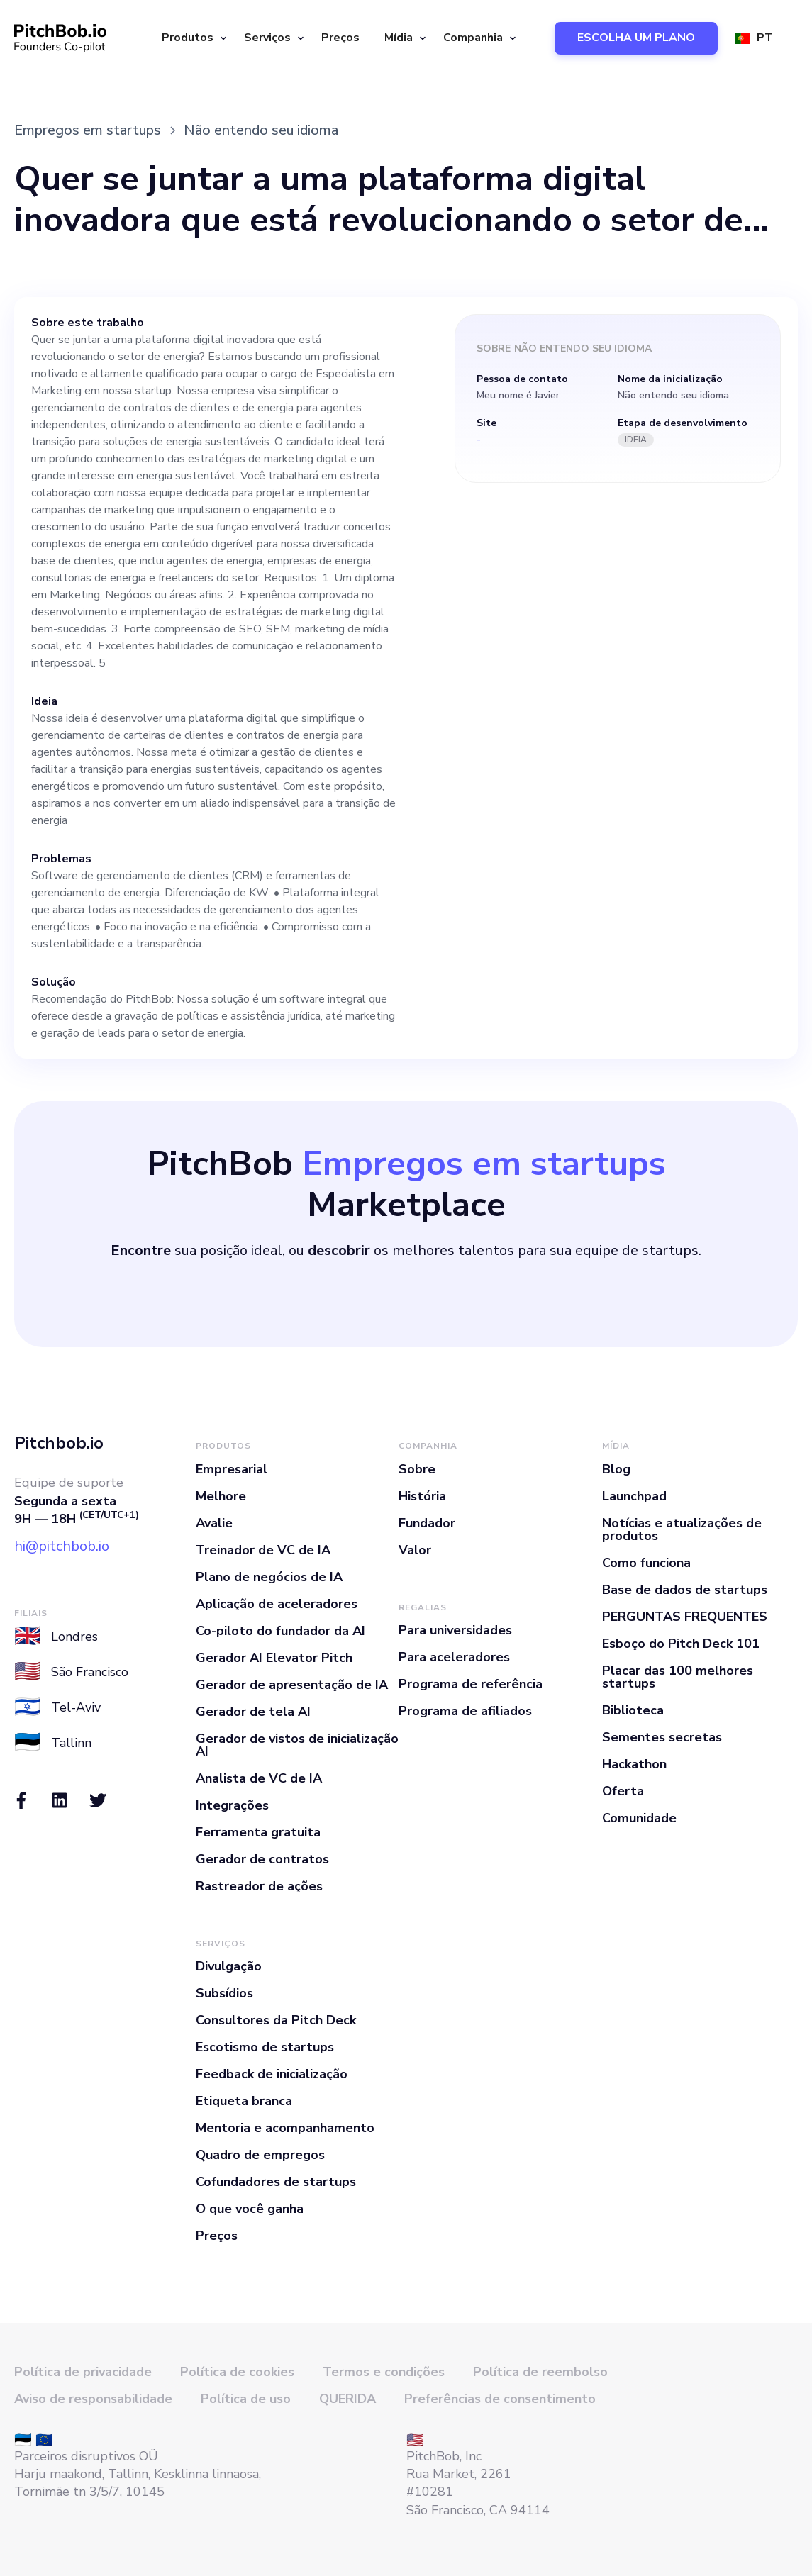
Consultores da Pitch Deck (276, 2020)
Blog (616, 1469)
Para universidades (455, 1630)
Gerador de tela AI (253, 1711)
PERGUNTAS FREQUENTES (684, 1616)
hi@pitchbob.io (61, 1546)
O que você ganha (250, 2208)
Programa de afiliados (465, 1711)
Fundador (427, 1523)
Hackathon (634, 1764)
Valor (415, 1550)
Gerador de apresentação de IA (292, 1684)
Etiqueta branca (244, 2101)
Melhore (221, 1496)
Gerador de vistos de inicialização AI (297, 1745)
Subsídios (224, 1993)
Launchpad (634, 1496)
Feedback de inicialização (271, 2074)
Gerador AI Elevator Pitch (274, 1657)
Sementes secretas (662, 1737)
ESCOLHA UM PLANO (636, 37)
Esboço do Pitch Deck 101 (681, 1643)
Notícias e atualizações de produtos (682, 1529)
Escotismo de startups (265, 2047)
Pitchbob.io (59, 1443)
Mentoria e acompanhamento (285, 2127)
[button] (192, 38)
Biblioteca (633, 1710)
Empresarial (231, 1469)
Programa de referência (471, 1684)
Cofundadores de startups (276, 2181)
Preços (340, 37)
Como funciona (646, 1562)
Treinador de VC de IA (263, 1550)
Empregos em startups (87, 130)
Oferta (623, 1791)
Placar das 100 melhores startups (677, 1677)
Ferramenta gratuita (258, 1832)
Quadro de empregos (260, 2154)
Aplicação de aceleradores (276, 1604)
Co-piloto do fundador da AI (280, 1630)
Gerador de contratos (262, 1859)
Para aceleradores (454, 1657)
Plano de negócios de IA (269, 1577)
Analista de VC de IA (259, 1778)
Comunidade (639, 1818)
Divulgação (229, 1966)
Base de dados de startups (684, 1589)
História (422, 1496)
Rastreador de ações (259, 1886)
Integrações (232, 1805)
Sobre (417, 1469)
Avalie (214, 1523)
